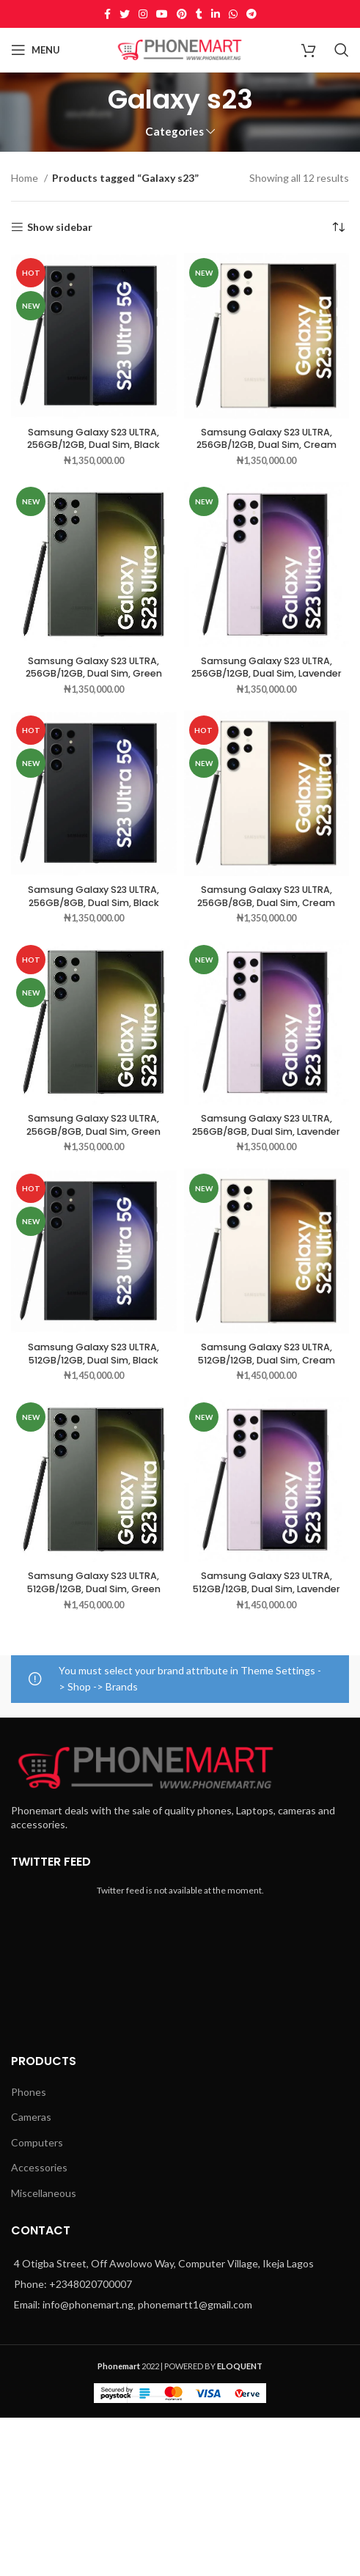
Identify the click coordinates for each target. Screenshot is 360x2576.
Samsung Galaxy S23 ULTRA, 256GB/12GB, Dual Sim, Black (93, 439)
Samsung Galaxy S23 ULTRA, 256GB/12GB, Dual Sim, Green (94, 667)
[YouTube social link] (162, 13)
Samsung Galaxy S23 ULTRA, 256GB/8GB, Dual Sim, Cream (266, 896)
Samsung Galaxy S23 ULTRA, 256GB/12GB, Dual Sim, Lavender (266, 667)
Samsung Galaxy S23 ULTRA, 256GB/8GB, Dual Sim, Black (93, 896)
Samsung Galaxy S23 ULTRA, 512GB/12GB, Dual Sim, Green (94, 1582)
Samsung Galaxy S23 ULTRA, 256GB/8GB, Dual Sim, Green (93, 1125)
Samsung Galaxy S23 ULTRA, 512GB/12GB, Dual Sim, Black (93, 1353)
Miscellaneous (43, 2193)
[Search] (341, 50)
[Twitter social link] (124, 13)
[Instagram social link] (143, 13)
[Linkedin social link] (215, 13)
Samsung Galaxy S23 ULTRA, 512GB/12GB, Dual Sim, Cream (266, 1353)
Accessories (39, 2167)
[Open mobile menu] (35, 50)
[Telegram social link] (251, 13)
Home (25, 178)
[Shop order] (338, 227)
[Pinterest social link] (181, 13)
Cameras (31, 2117)
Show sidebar (59, 227)
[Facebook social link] (107, 13)
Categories (174, 131)
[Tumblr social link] (199, 13)
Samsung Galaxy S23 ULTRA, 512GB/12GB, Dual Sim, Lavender (266, 1582)
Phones (28, 2092)
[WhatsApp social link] (233, 13)
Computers (37, 2142)
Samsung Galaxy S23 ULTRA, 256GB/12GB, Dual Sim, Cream (266, 439)
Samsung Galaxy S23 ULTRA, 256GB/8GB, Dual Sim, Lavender (266, 1125)
